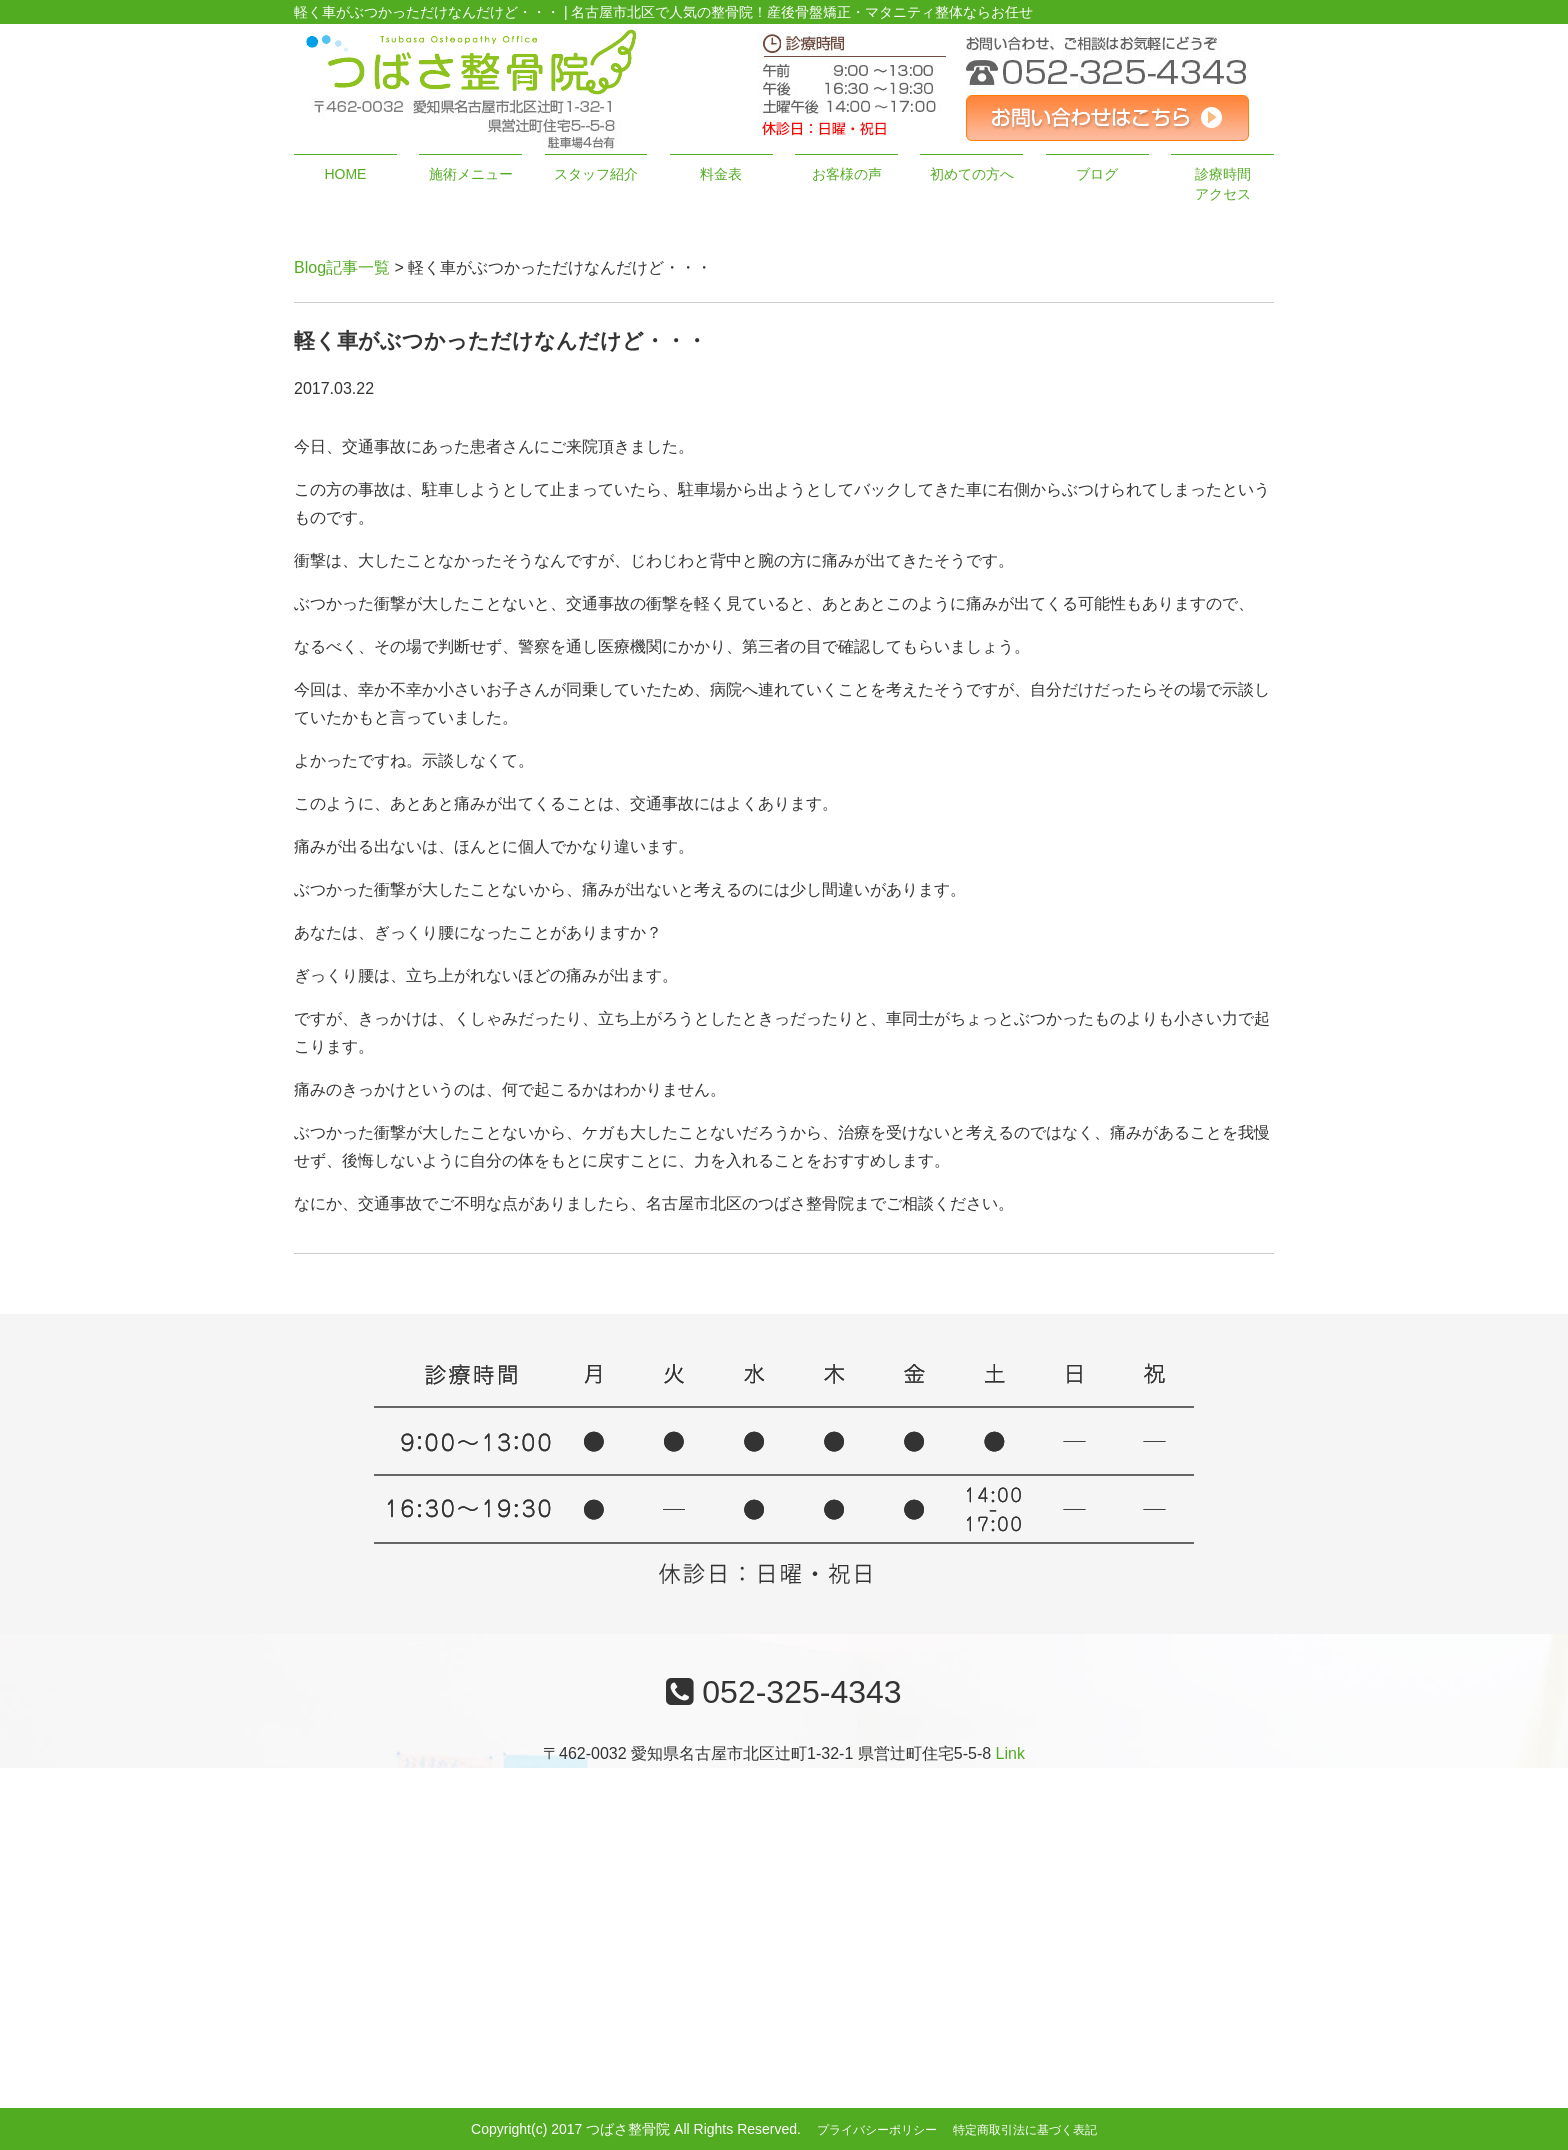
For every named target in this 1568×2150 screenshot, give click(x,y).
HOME (345, 174)
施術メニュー (471, 174)
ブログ (1097, 174)
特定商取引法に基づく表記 (1025, 2130)
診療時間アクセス (1223, 184)
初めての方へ (972, 174)
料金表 (721, 174)
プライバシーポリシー (877, 2130)
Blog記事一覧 (342, 267)
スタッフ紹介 (596, 174)
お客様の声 (847, 174)
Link (1010, 1753)
